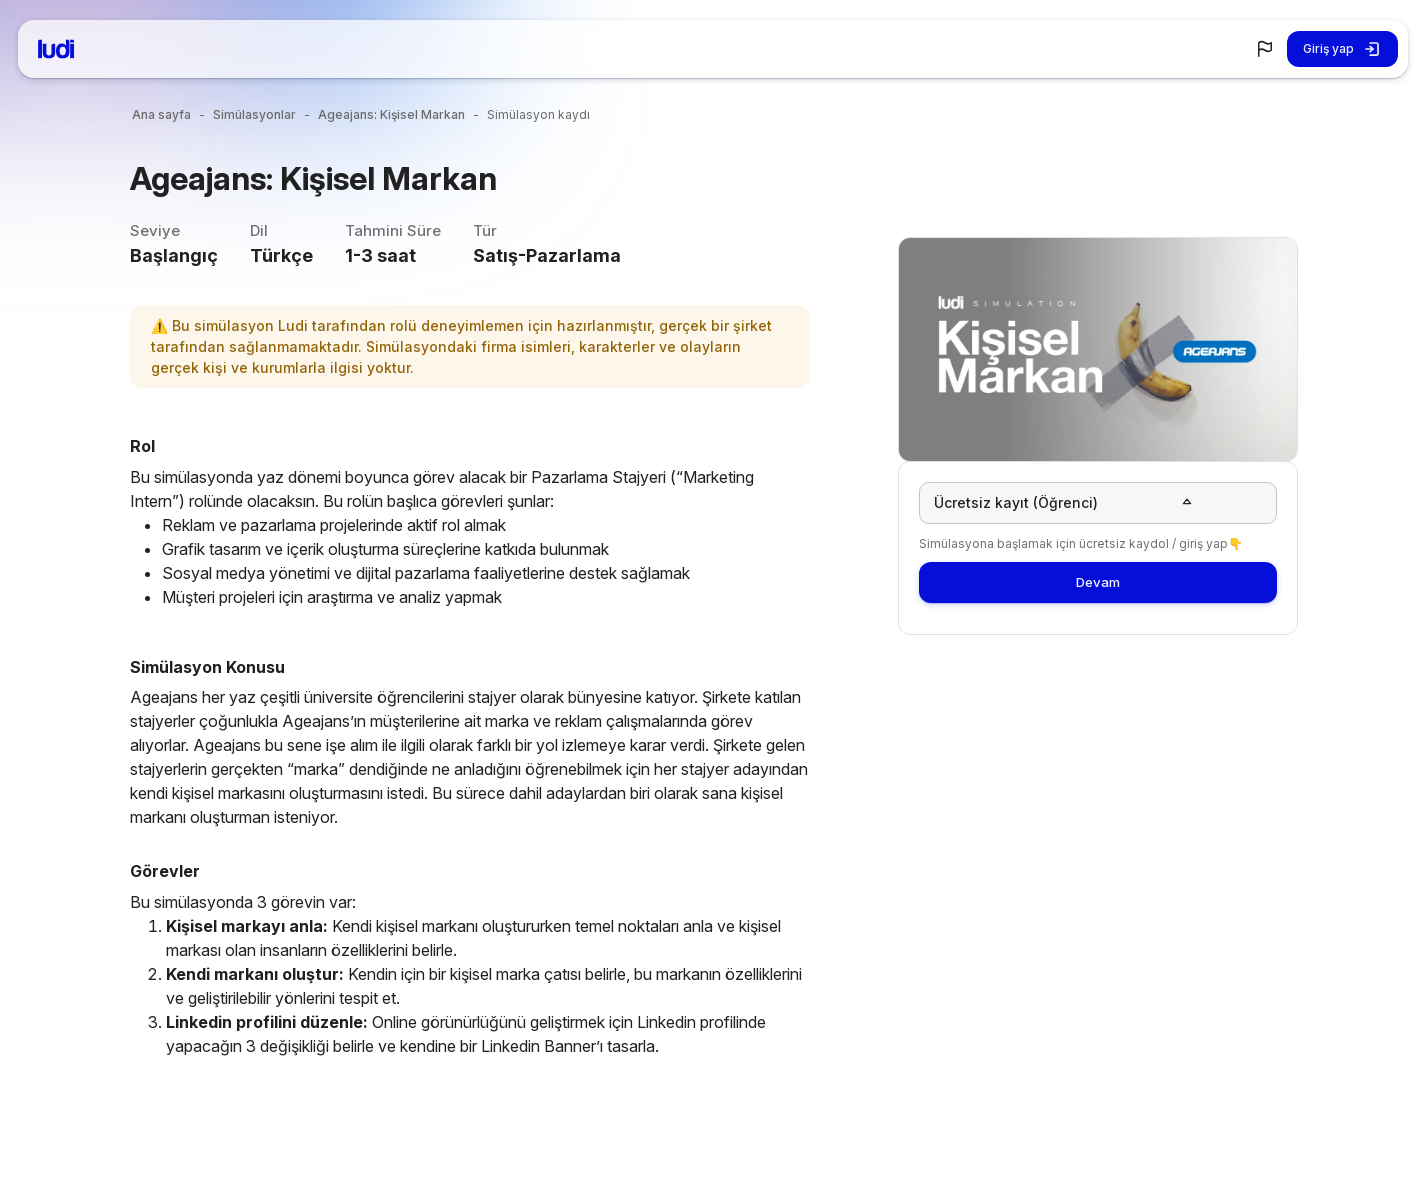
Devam (1098, 589)
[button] (1265, 49)
